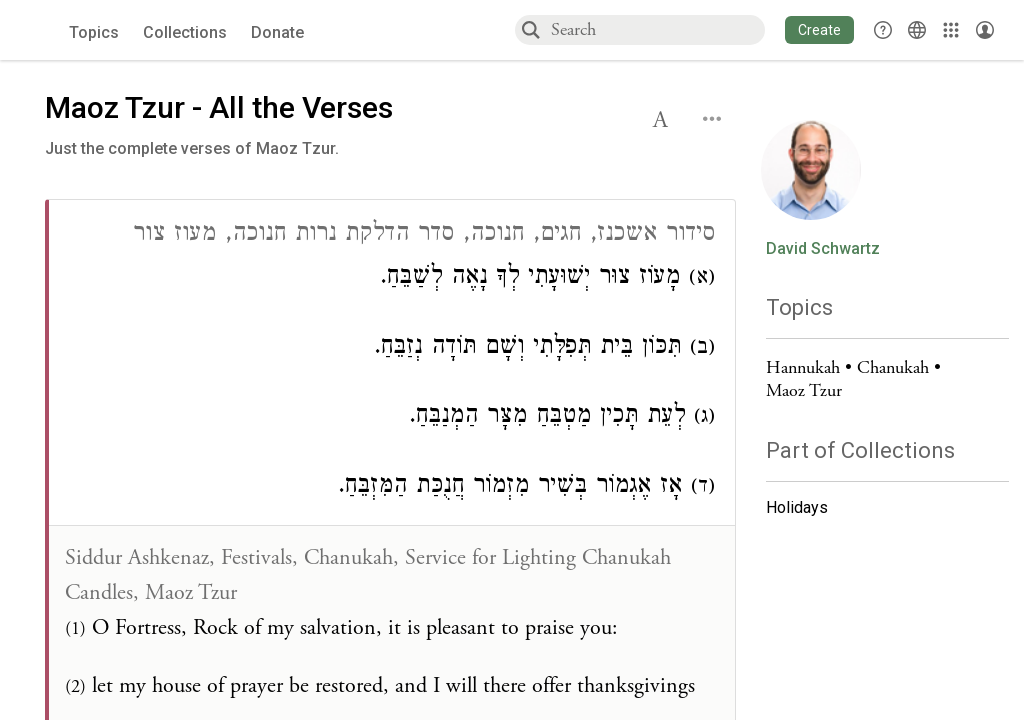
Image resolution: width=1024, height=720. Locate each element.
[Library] (951, 30)
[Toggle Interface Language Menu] (917, 30)
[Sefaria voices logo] (39, 30)
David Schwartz (823, 249)
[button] (819, 30)
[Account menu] (985, 30)
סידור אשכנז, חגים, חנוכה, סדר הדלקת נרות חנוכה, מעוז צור (424, 235)
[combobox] (657, 29)
